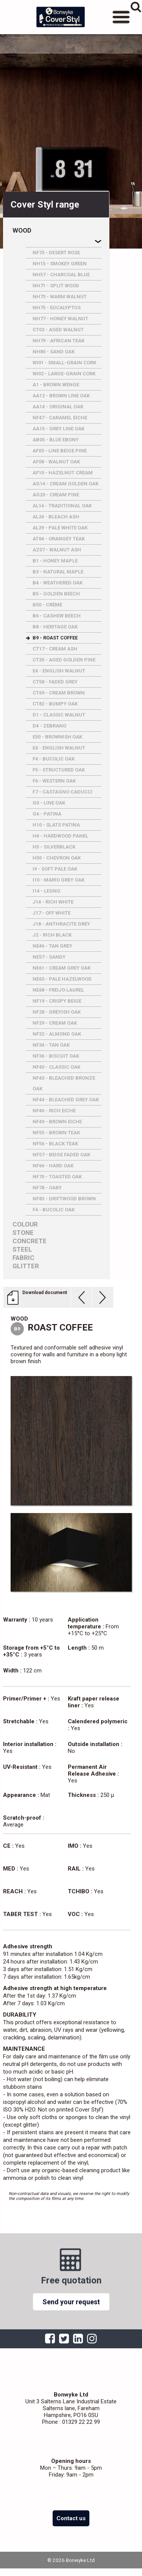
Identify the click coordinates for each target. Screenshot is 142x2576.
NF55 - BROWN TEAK (56, 1132)
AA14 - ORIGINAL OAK (58, 406)
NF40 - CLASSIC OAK (56, 1067)
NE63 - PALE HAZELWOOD (62, 979)
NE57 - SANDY (49, 957)
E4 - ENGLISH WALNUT (59, 671)
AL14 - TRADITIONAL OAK (62, 506)
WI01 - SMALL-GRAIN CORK (64, 362)
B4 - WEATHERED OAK (58, 583)
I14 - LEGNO (46, 891)
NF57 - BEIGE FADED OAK (61, 1154)
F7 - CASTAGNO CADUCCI (62, 792)
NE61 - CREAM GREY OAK (62, 968)
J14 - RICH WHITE (53, 902)
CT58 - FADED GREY (55, 682)
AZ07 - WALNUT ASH (57, 550)
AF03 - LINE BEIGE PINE (60, 450)
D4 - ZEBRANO (49, 726)
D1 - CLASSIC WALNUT (59, 715)
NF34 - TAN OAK (51, 1045)
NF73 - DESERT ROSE (56, 252)
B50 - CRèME (47, 605)
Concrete (29, 1241)
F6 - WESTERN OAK (54, 781)
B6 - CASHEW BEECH (57, 616)
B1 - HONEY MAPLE (55, 561)
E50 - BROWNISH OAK (57, 737)
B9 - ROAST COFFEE (55, 638)
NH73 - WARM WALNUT (60, 296)
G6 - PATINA (47, 814)
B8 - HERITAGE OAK (55, 627)
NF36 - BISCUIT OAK (56, 1056)
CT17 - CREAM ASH (55, 649)
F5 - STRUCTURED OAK (59, 770)
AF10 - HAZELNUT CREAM (63, 473)
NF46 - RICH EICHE (54, 1110)
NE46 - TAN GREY (52, 946)
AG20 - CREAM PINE (56, 495)
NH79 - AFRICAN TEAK (58, 340)
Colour (25, 1224)
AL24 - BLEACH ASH (56, 517)
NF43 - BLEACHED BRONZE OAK (64, 1083)
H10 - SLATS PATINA (56, 825)
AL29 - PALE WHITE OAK (60, 528)
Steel (22, 1249)
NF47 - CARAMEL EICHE (60, 417)
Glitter (25, 1266)
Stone (23, 1233)
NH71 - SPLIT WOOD (56, 285)
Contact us (71, 2518)
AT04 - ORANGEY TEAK (59, 539)
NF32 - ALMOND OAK (57, 1034)
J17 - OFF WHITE (51, 913)
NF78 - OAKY (47, 1187)
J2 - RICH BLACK (52, 935)
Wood (21, 230)
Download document (44, 1292)
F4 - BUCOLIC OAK (54, 759)
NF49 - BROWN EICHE (57, 1121)
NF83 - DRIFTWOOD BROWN (64, 1198)
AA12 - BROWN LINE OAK (61, 395)
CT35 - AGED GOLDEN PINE (64, 660)
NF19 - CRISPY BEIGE (57, 1001)
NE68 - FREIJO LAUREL (58, 990)
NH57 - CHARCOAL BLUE (61, 274)
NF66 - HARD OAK (53, 1165)
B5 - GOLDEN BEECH (56, 594)
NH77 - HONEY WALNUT (60, 318)
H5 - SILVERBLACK (54, 847)
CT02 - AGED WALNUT (58, 329)
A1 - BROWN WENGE (56, 384)
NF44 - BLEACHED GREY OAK (66, 1099)
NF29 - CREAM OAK (55, 1023)
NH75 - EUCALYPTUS (57, 307)
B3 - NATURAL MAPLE (58, 572)
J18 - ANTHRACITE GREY (61, 924)
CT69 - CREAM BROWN (59, 693)
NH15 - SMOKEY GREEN (60, 263)
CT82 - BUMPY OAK (55, 704)
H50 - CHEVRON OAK (57, 858)
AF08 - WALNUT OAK (56, 461)
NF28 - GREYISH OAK (57, 1012)
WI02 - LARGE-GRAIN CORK (64, 373)
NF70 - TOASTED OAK (57, 1176)
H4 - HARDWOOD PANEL (60, 836)
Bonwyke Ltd (60, 17)
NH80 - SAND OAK (54, 351)
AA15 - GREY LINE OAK (58, 428)
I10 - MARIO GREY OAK (58, 880)
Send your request (71, 2302)
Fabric (23, 1258)
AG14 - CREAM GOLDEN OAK (65, 484)
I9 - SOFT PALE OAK (55, 869)
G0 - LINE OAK (49, 803)
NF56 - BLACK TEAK (55, 1143)
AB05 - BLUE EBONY (56, 439)
